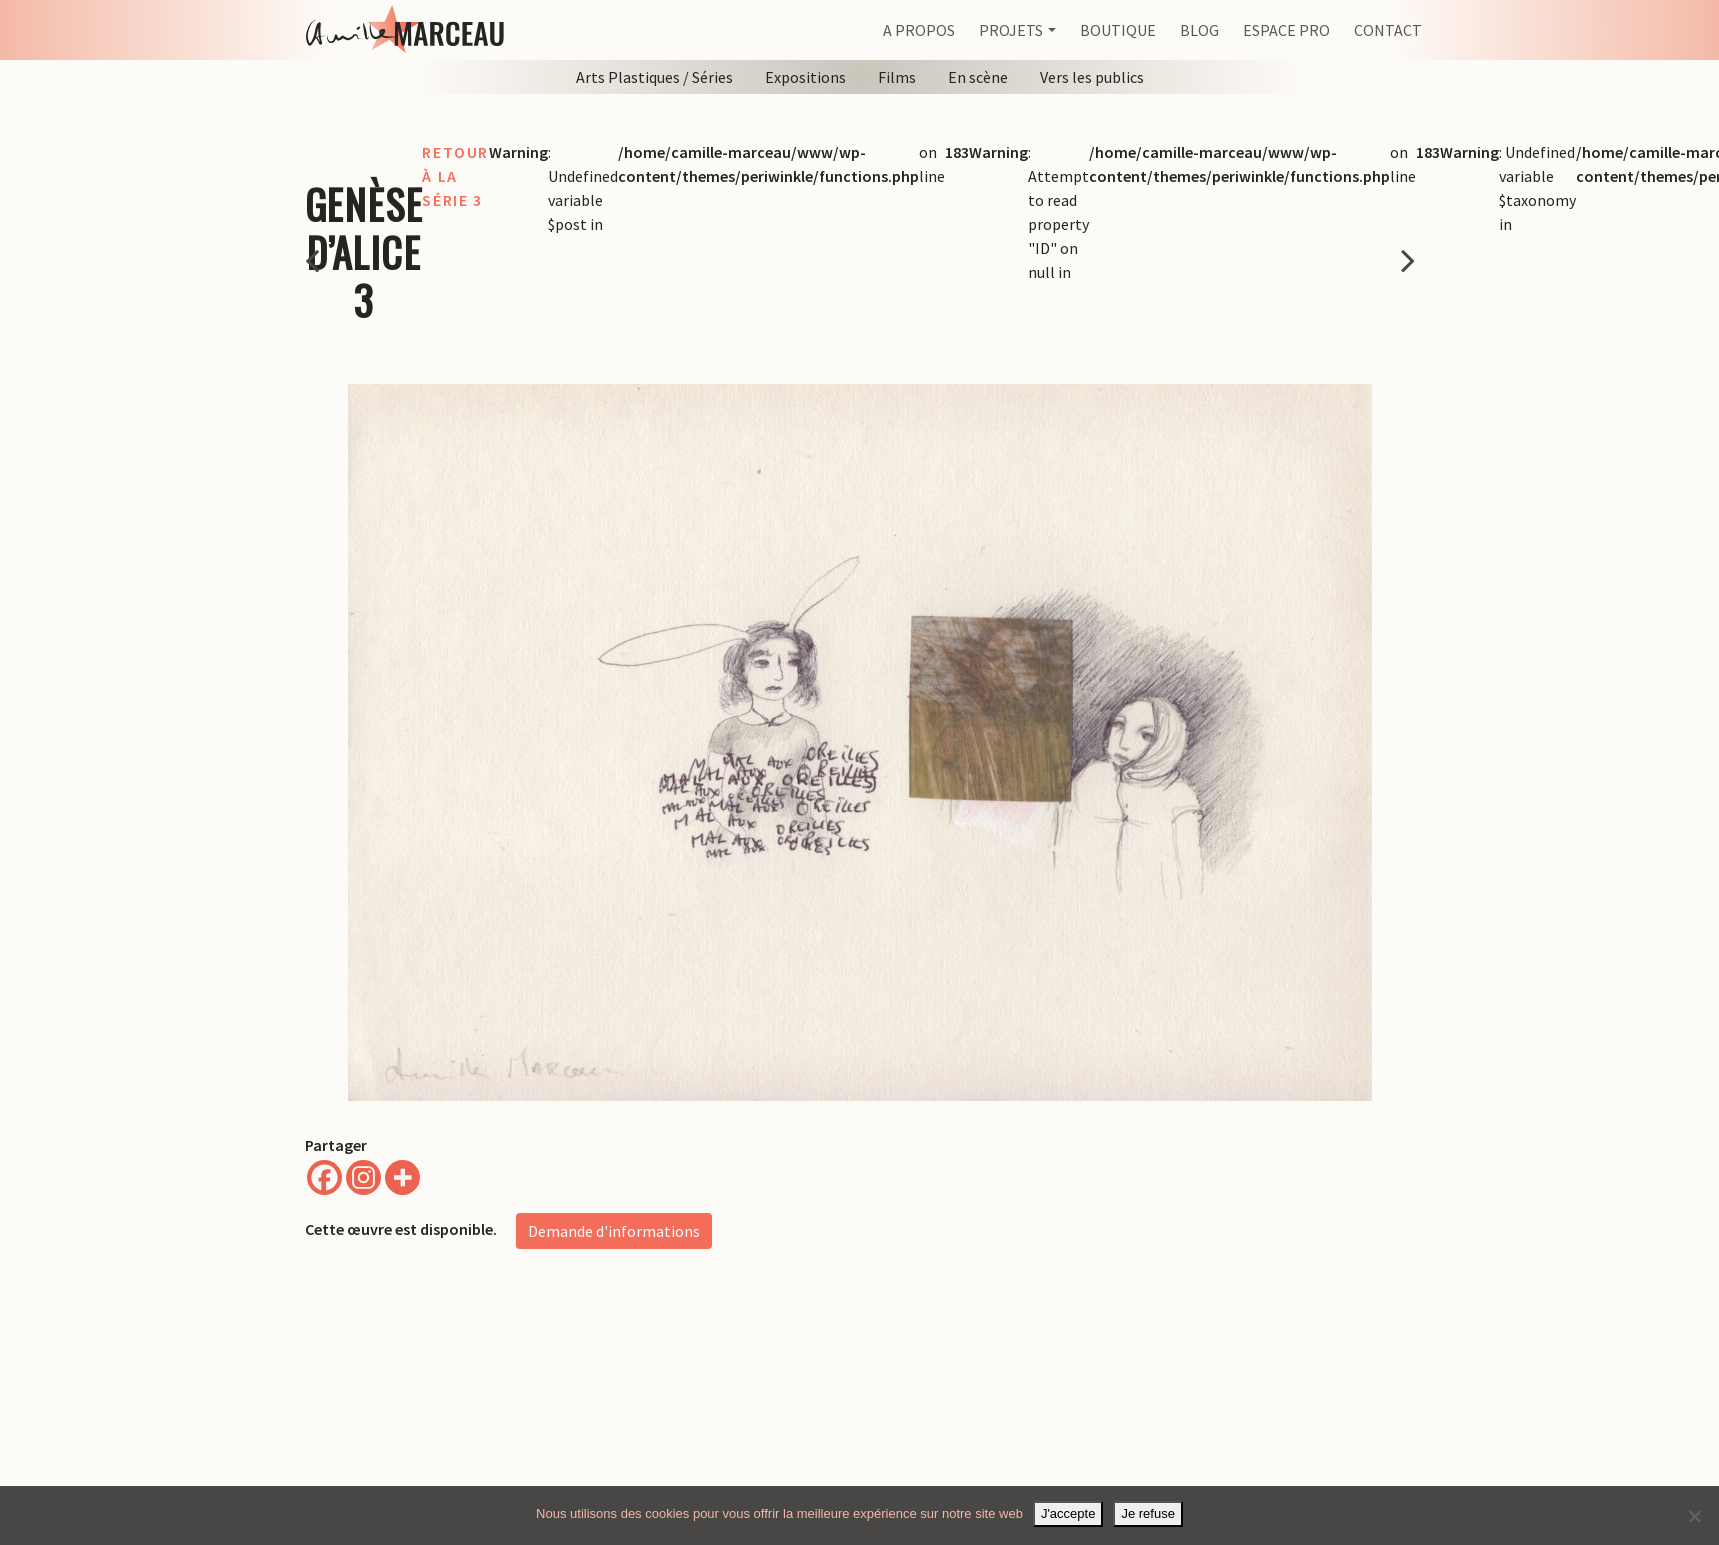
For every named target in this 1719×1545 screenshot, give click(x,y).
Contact (1388, 30)
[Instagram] (363, 1177)
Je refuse (1147, 1513)
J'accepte (1068, 1513)
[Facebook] (324, 1177)
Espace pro (1286, 30)
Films (897, 77)
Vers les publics (1092, 77)
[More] (402, 1177)
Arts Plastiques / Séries (654, 77)
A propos (919, 30)
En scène (978, 77)
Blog (1199, 30)
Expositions (805, 77)
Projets (1011, 30)
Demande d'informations (614, 1231)
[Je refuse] (1694, 1516)
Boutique (1118, 30)
